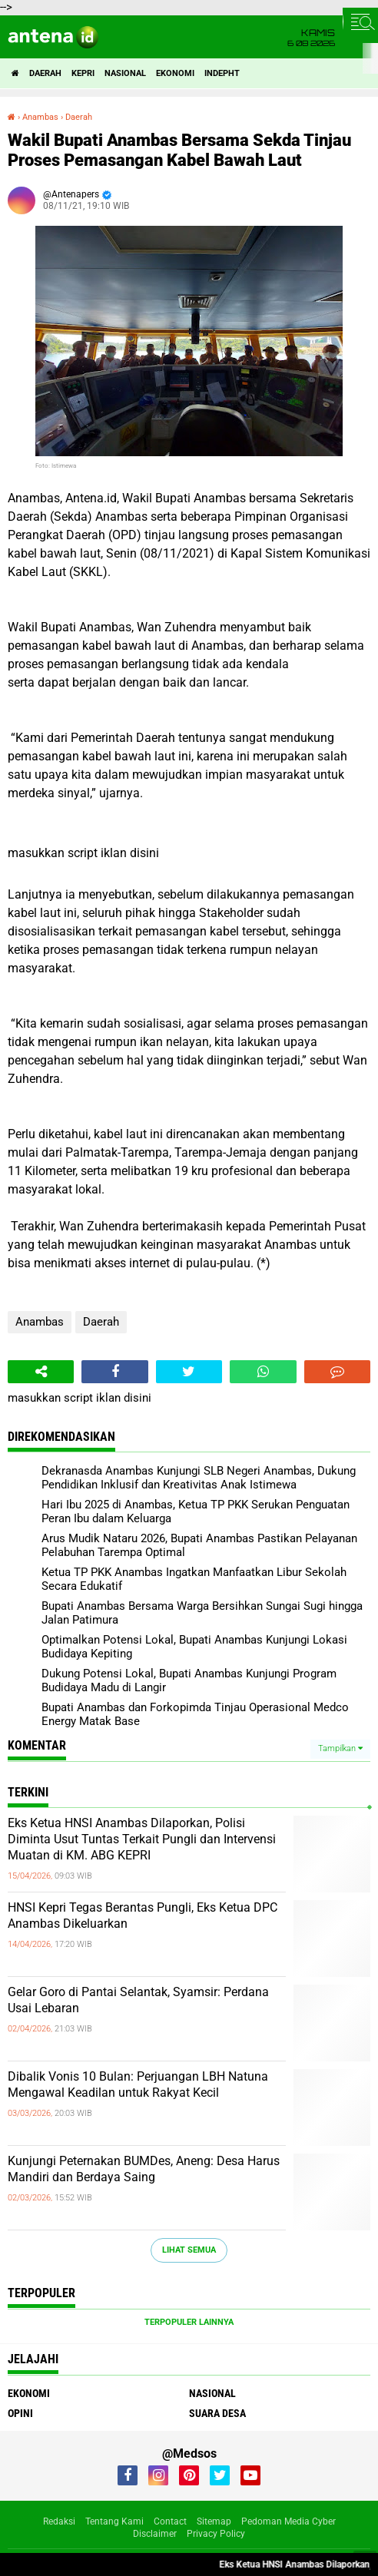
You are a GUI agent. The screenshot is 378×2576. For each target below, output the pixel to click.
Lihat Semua (189, 2250)
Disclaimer (155, 2533)
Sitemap (214, 2521)
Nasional (125, 73)
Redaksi (59, 2521)
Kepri (82, 73)
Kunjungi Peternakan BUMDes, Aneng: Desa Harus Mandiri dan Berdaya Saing (144, 2169)
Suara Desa (217, 2413)
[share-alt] (41, 1371)
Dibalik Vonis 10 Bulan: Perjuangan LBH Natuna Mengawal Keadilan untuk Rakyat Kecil (138, 2084)
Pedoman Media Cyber (288, 2521)
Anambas (39, 1322)
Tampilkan (340, 1748)
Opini (20, 2413)
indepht (222, 73)
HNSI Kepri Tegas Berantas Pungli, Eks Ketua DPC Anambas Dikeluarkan (142, 1915)
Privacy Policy (216, 2533)
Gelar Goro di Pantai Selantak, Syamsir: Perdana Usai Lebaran (138, 2000)
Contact (170, 2521)
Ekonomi (175, 73)
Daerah (45, 73)
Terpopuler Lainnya (189, 2322)
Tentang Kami (114, 2521)
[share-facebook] (114, 1371)
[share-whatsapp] (263, 1371)
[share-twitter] (189, 1371)
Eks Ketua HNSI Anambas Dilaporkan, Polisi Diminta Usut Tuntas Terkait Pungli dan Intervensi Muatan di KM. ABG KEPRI (142, 1839)
